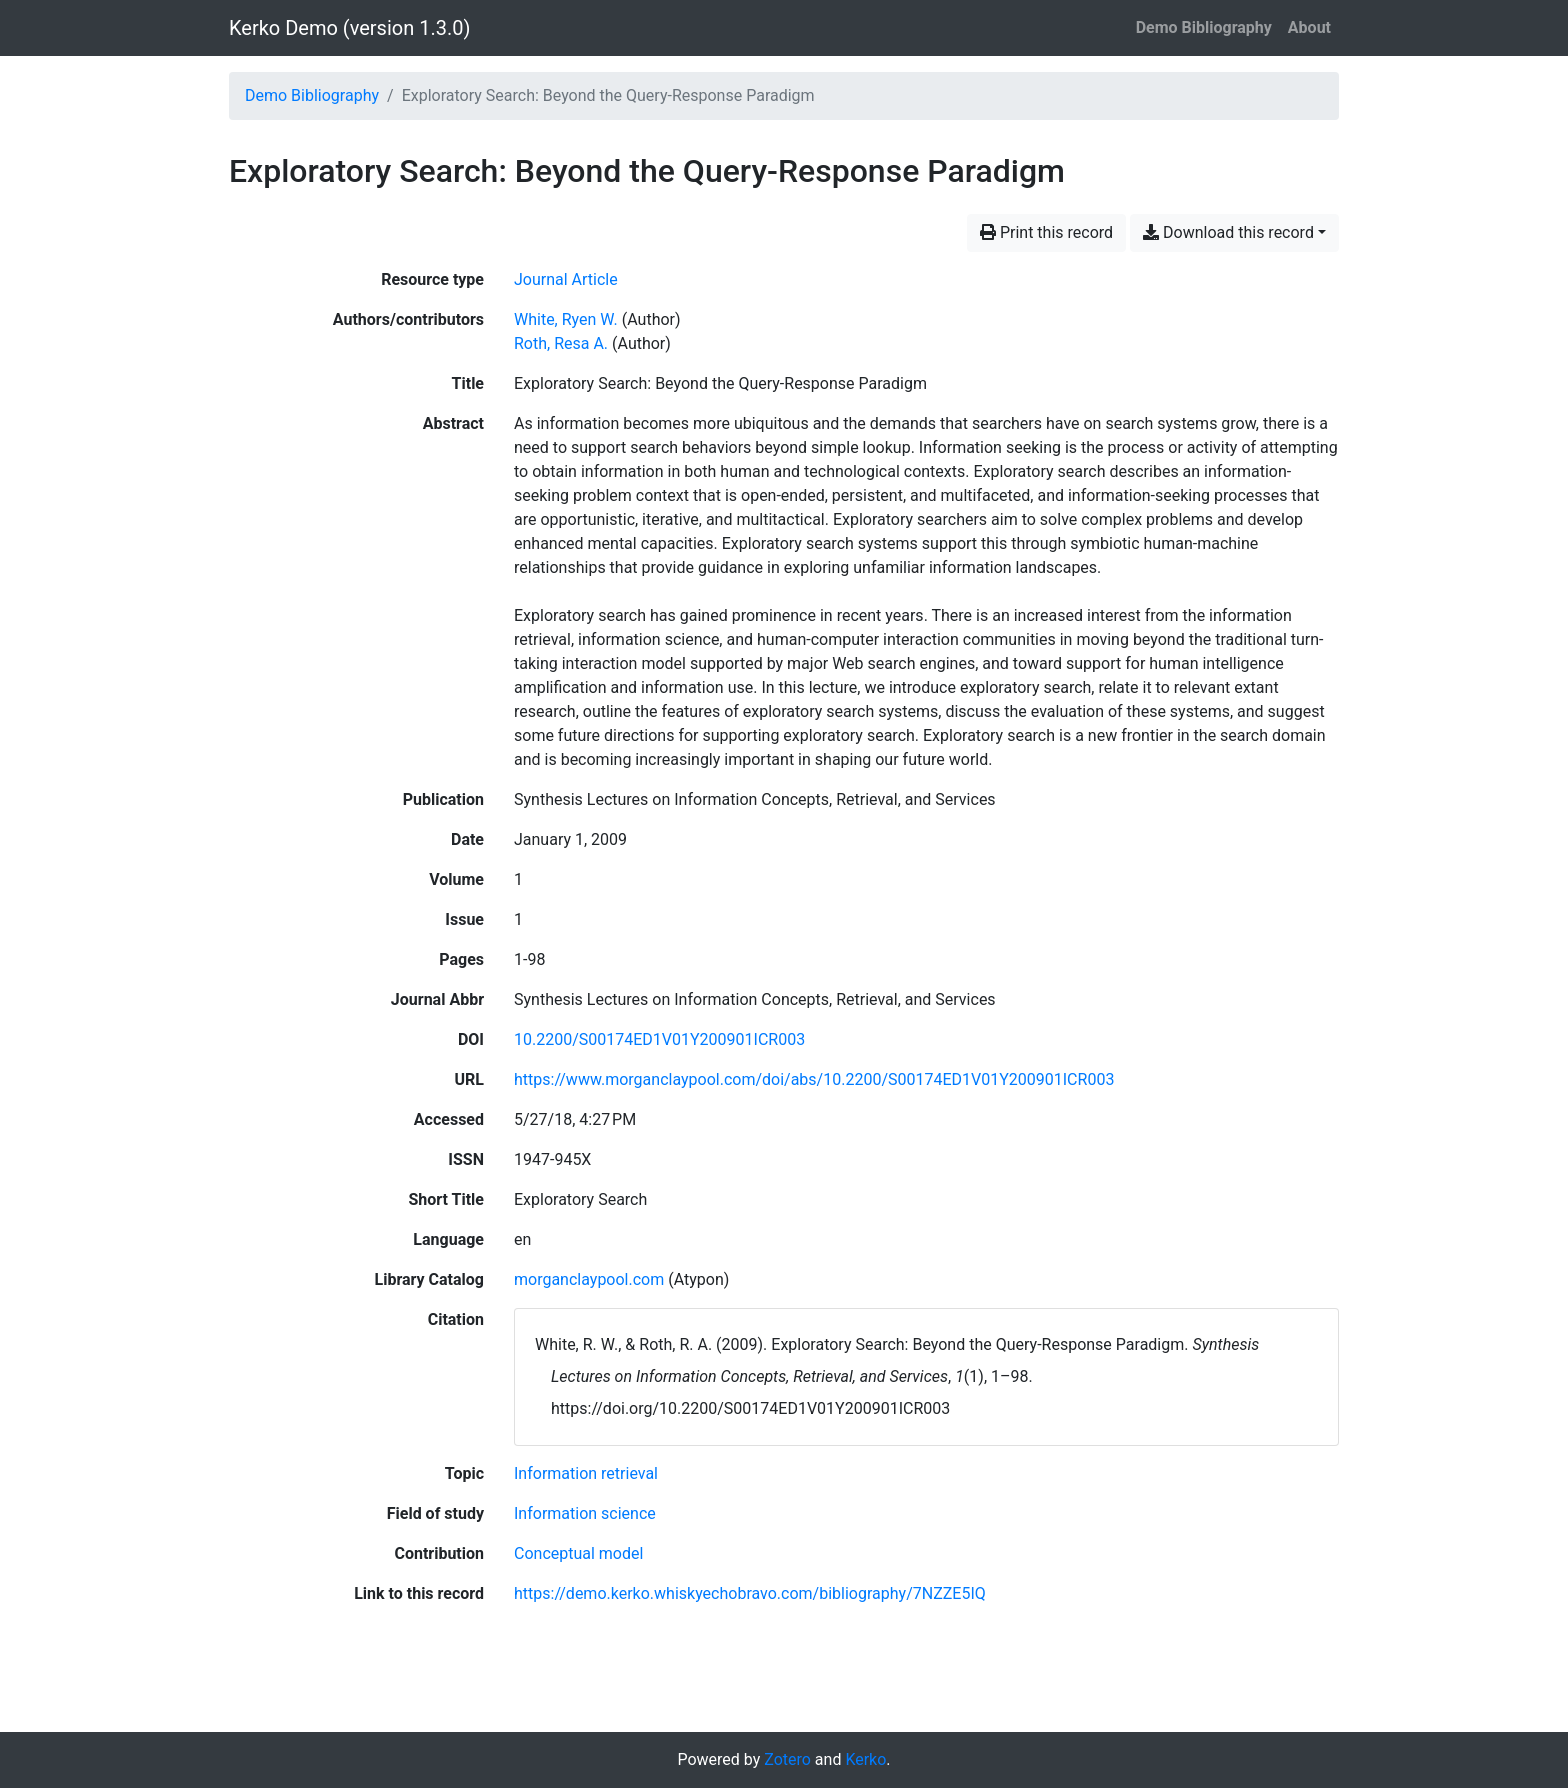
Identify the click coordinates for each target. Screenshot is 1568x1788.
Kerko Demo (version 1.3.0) (349, 28)
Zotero (787, 1759)
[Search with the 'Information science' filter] (585, 1513)
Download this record (1228, 232)
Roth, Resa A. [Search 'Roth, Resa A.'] (561, 343)
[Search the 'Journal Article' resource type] (566, 279)
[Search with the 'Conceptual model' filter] (578, 1553)
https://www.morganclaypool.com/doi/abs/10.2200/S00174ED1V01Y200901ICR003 (814, 1079)
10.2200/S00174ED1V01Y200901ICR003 (659, 1039)
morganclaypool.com (589, 1279)
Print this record (1046, 232)
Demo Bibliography (1204, 27)
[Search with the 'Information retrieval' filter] (586, 1473)
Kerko (865, 1759)
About (1309, 27)
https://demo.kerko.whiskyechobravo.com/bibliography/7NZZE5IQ (750, 1593)
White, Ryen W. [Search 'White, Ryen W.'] (566, 319)
